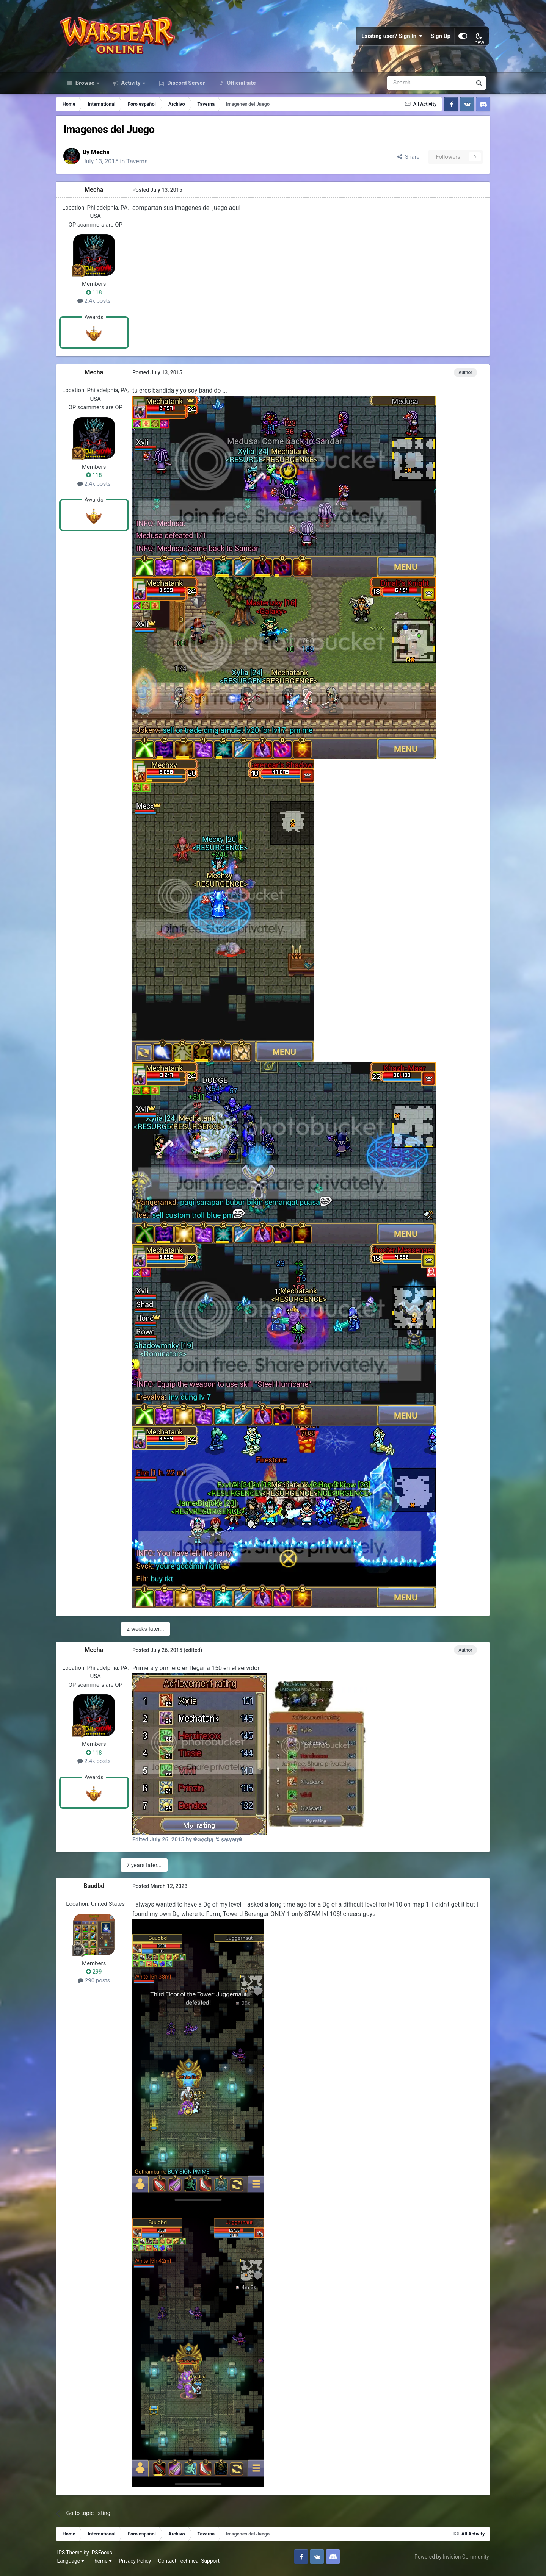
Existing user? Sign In (389, 38)
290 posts (98, 1983)
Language (74, 2564)
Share (403, 160)
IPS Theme (72, 2556)
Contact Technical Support (192, 2564)
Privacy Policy (138, 2564)
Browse (85, 86)
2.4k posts (98, 304)
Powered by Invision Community (448, 2560)
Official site (240, 86)
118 (99, 296)
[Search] (409, 86)
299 (99, 1975)
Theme (104, 2564)
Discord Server (185, 86)
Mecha (106, 155)
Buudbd (98, 1889)
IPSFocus (104, 2556)
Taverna (143, 165)
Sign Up (437, 37)
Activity (131, 86)
